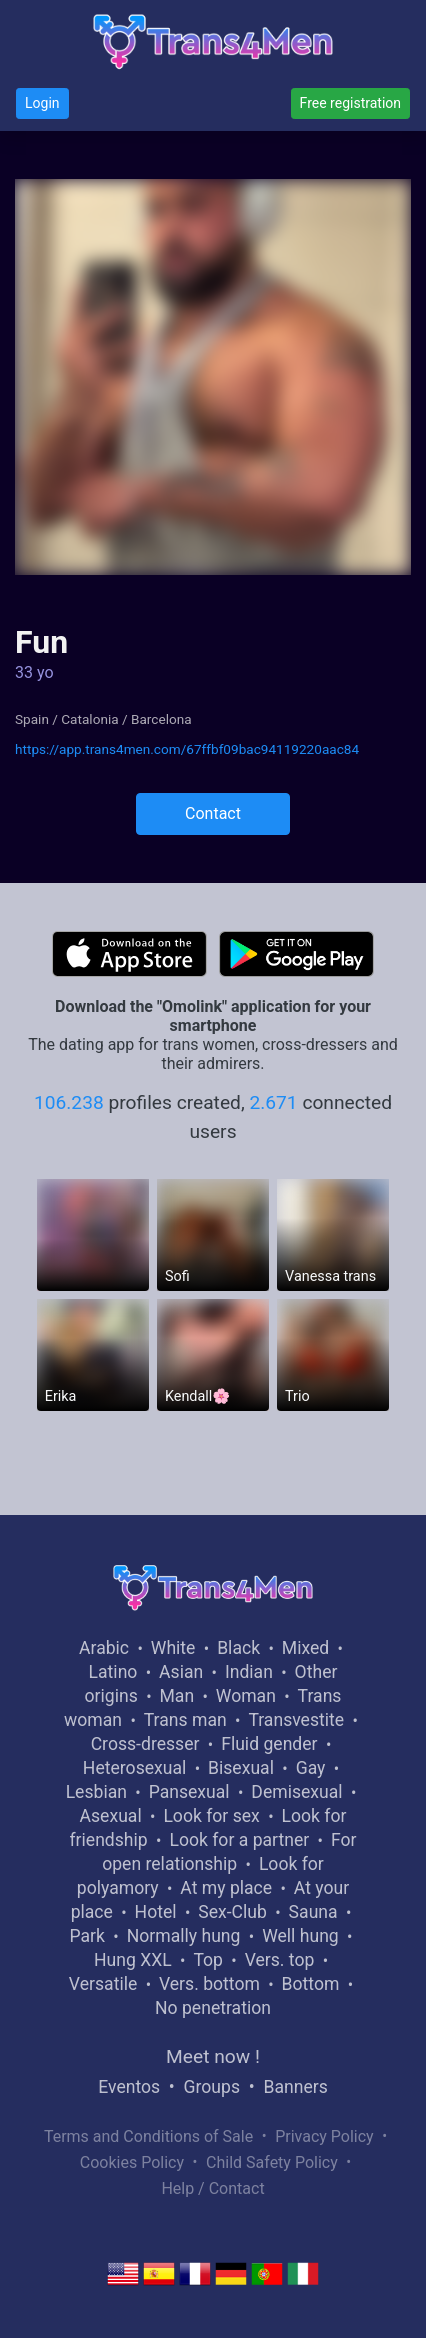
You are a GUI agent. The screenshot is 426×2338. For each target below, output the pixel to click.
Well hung (300, 1936)
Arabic (104, 1648)
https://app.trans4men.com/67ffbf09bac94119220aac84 (187, 749)
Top (208, 1960)
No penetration (213, 2008)
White (173, 1648)
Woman (246, 1696)
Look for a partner (239, 1840)
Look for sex (211, 1816)
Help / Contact (212, 2188)
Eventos (129, 2087)
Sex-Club (232, 1912)
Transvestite (296, 1720)
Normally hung (184, 1936)
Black (238, 1648)
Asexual (111, 1816)
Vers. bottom (209, 1984)
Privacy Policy (324, 2136)
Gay (311, 1768)
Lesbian (96, 1792)
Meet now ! (213, 2056)
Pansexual (189, 1792)
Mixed (305, 1648)
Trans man (185, 1720)
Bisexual (241, 1768)
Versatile (103, 1984)
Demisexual (296, 1792)
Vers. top (280, 1960)
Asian (181, 1672)
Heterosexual (134, 1768)
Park (87, 1936)
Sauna (313, 1912)
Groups (212, 2087)
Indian (249, 1672)
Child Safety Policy (272, 2162)
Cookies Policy (132, 2162)
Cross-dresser (145, 1744)
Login (42, 103)
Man (176, 1696)
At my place (226, 1888)
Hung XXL (133, 1960)
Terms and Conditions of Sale (148, 2136)
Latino (113, 1672)
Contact (213, 813)
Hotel (156, 1912)
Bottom (311, 1984)
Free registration (350, 103)
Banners (295, 2087)
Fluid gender (269, 1744)
